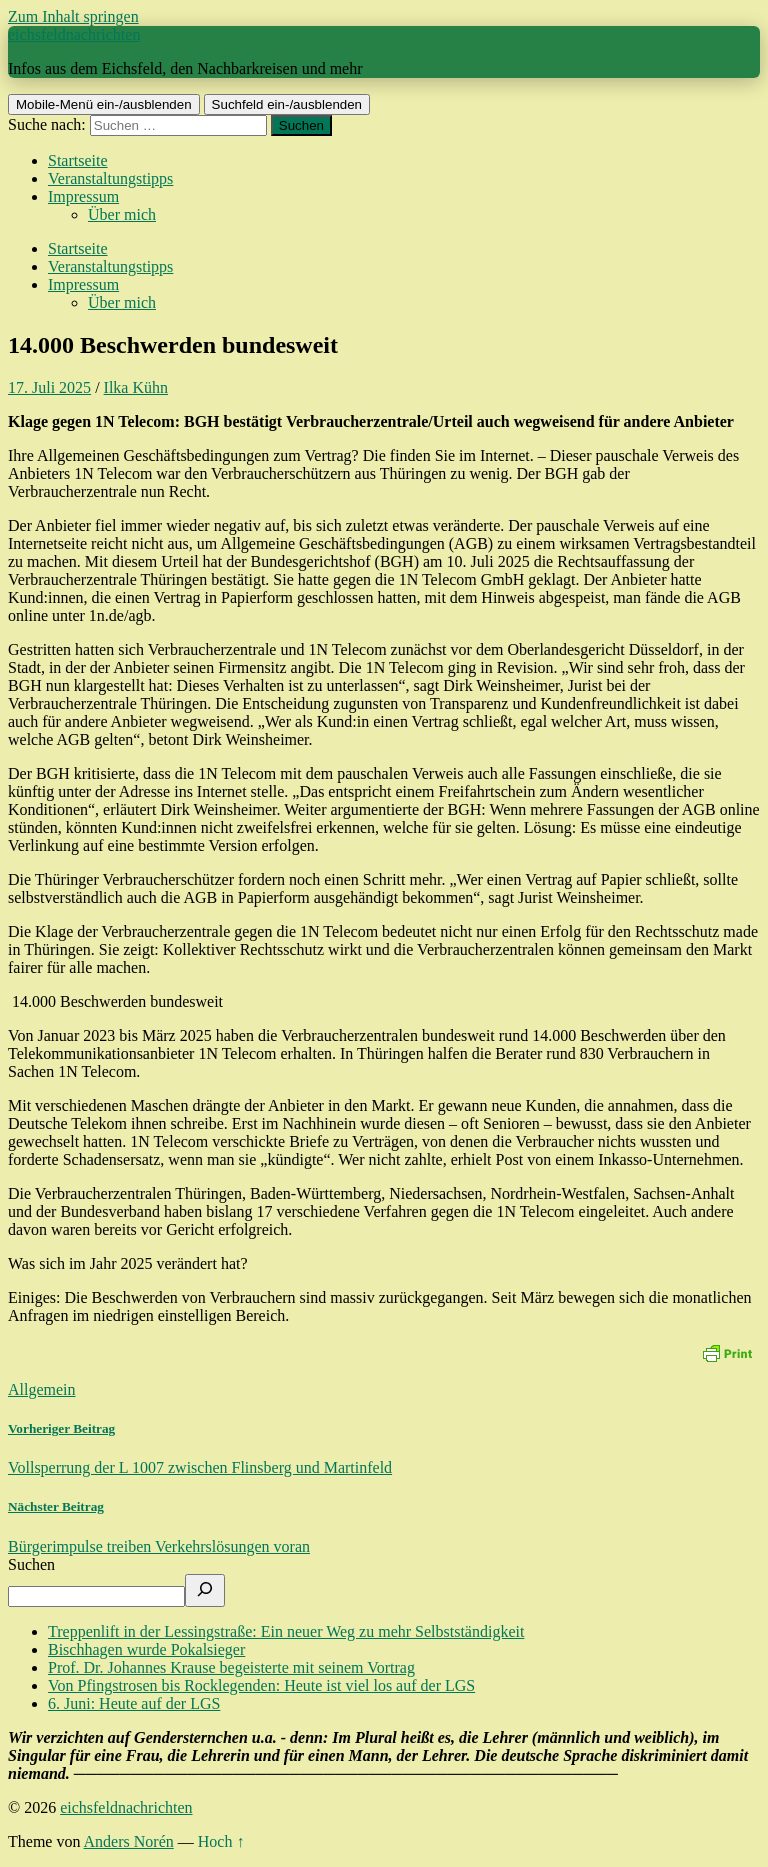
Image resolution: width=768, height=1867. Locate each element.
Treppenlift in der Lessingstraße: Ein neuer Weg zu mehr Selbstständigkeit (286, 1631)
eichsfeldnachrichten (74, 34)
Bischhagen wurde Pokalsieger (146, 1649)
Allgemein (42, 1389)
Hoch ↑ (221, 1841)
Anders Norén (129, 1841)
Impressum (83, 196)
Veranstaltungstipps (110, 178)
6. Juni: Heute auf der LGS (134, 1703)
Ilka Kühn (136, 387)
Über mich (122, 214)
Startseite (78, 160)
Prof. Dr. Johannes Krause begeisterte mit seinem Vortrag (231, 1667)
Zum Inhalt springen (73, 16)
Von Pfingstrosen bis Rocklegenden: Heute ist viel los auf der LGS (261, 1685)
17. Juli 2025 (49, 387)
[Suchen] (205, 1590)
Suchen (31, 1564)
